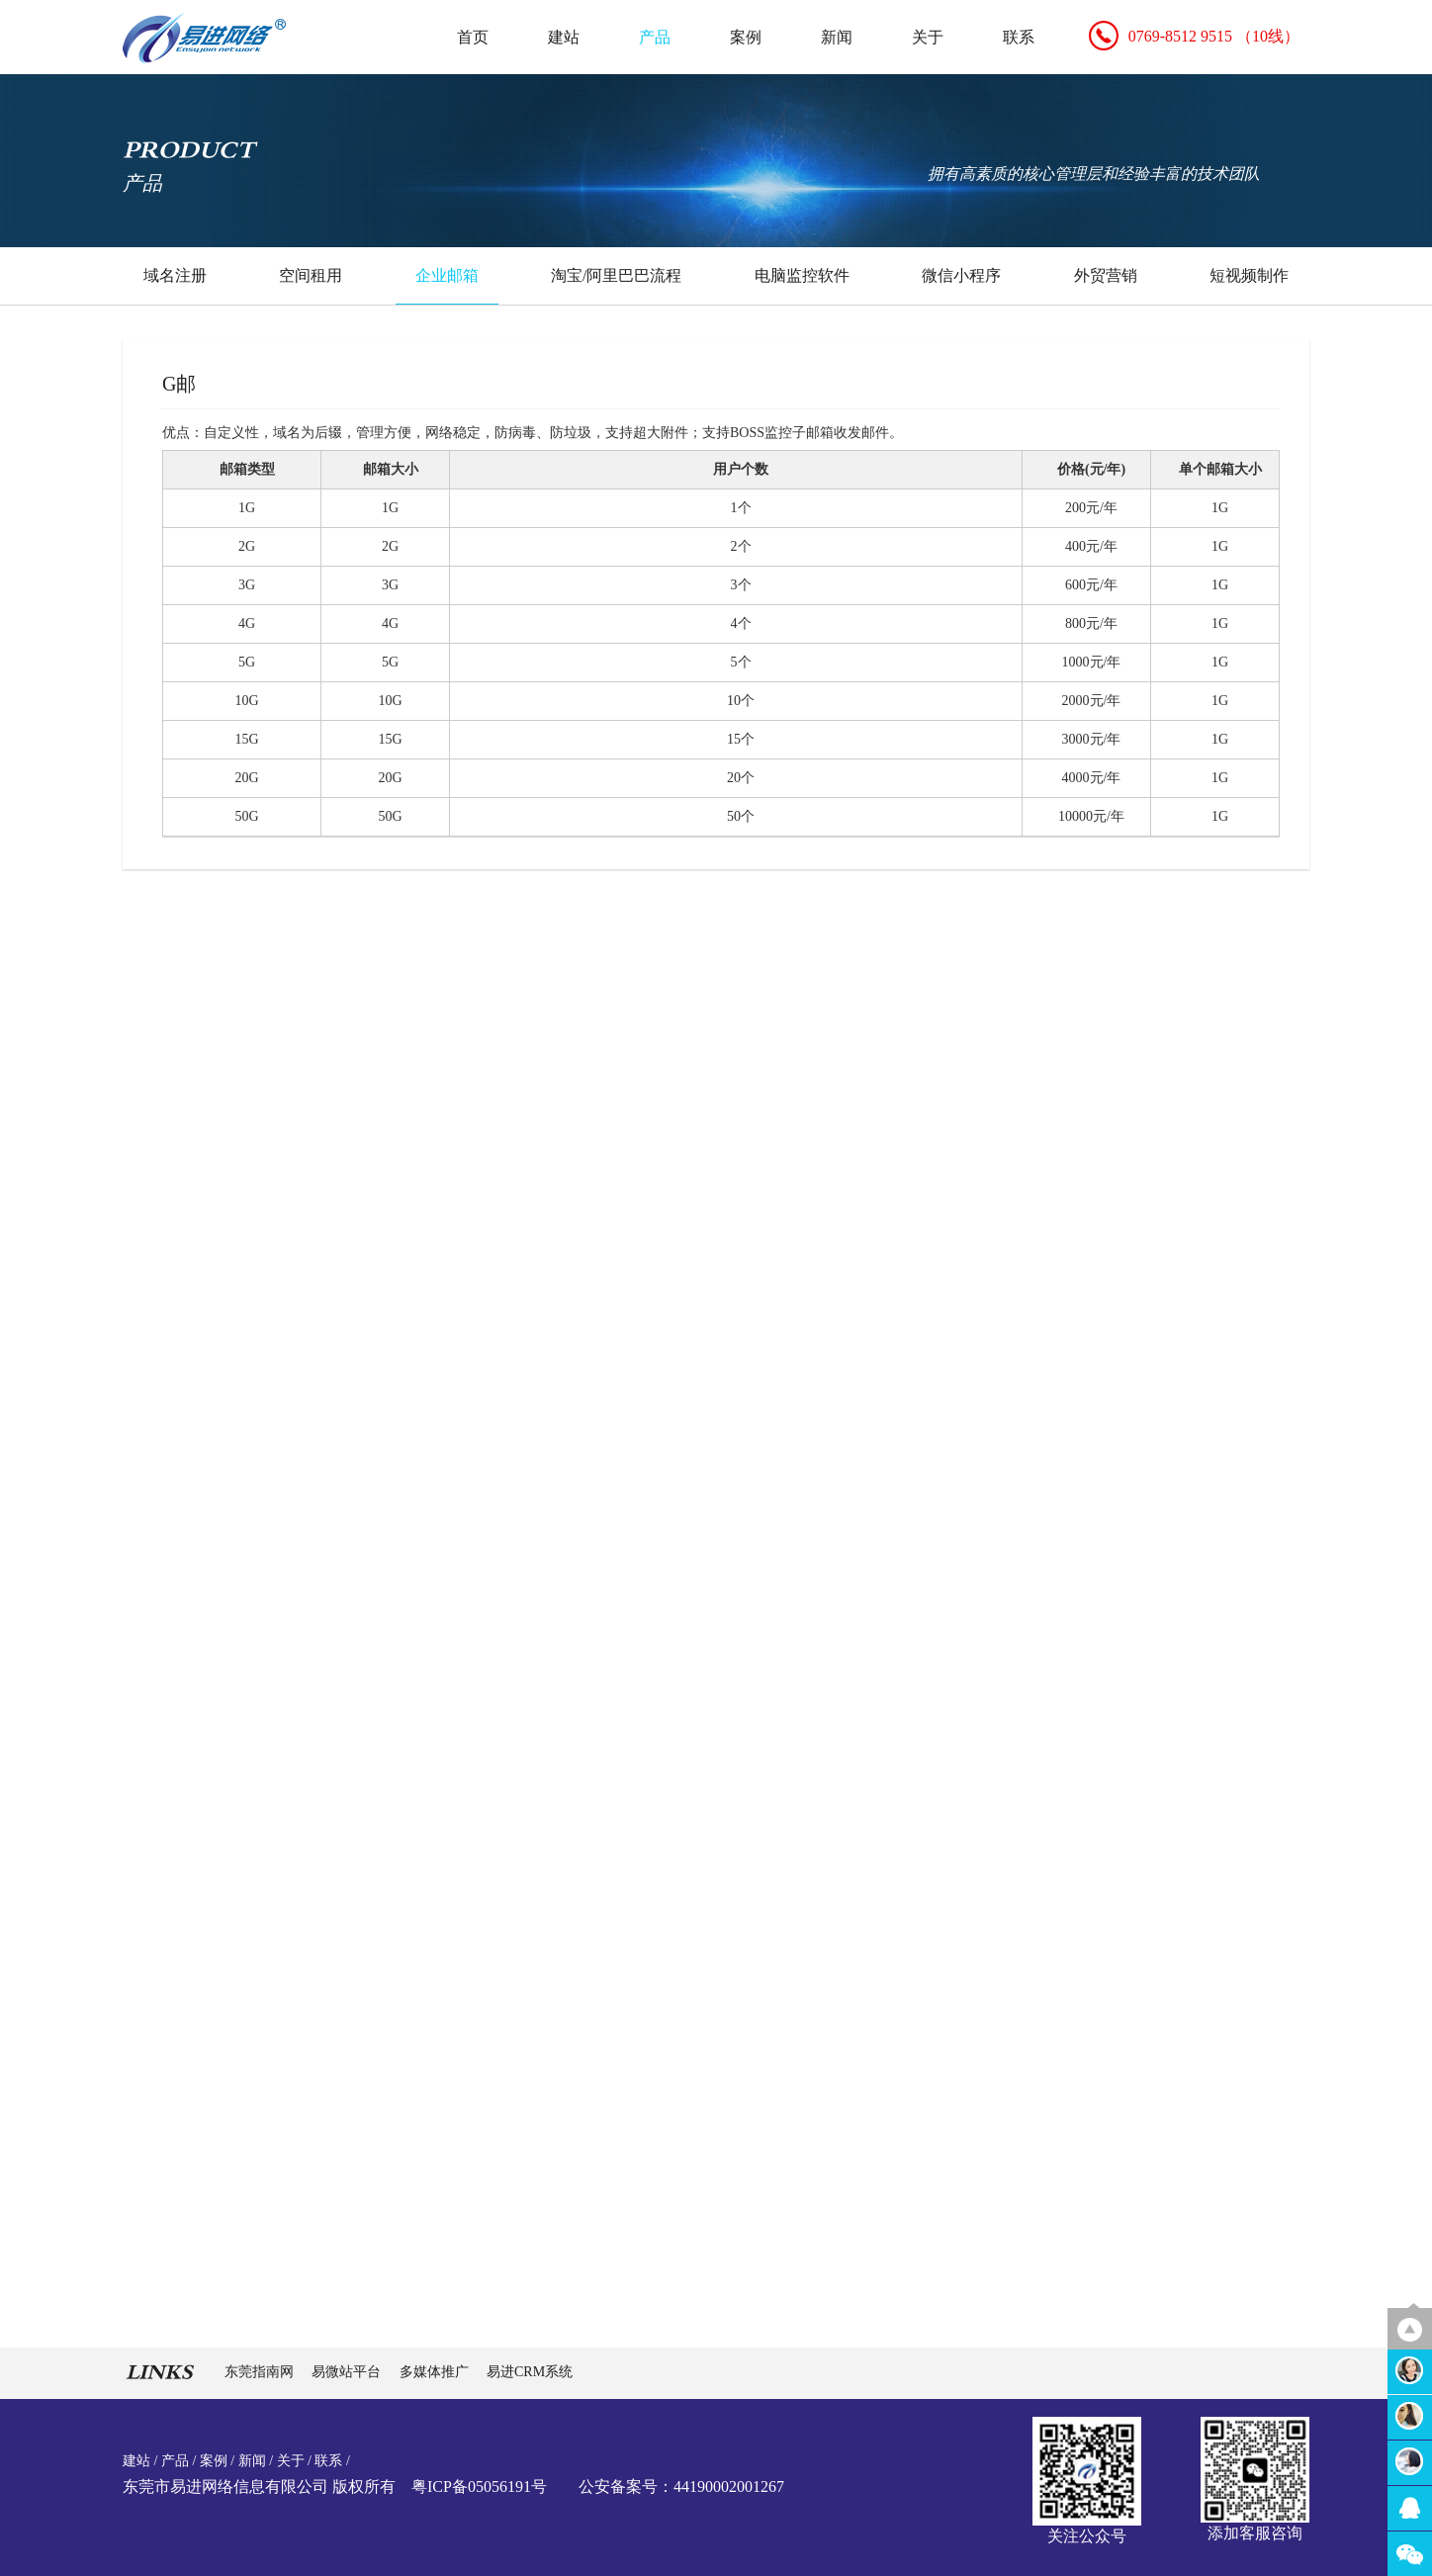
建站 (564, 37)
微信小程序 (961, 275)
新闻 (836, 37)
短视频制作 (1249, 275)
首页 (473, 37)
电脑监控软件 (802, 275)
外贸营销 (1105, 275)
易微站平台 (348, 2371)
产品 (655, 37)
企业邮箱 (447, 275)
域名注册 (175, 275)
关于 (927, 37)
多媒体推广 (436, 2371)
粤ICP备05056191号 (479, 2486)
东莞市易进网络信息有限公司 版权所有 (259, 2486)
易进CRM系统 (530, 2371)
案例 (745, 37)
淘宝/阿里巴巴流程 (616, 275)
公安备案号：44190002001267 (681, 2486)
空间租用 (310, 275)
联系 (1018, 37)
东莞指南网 (261, 2371)
